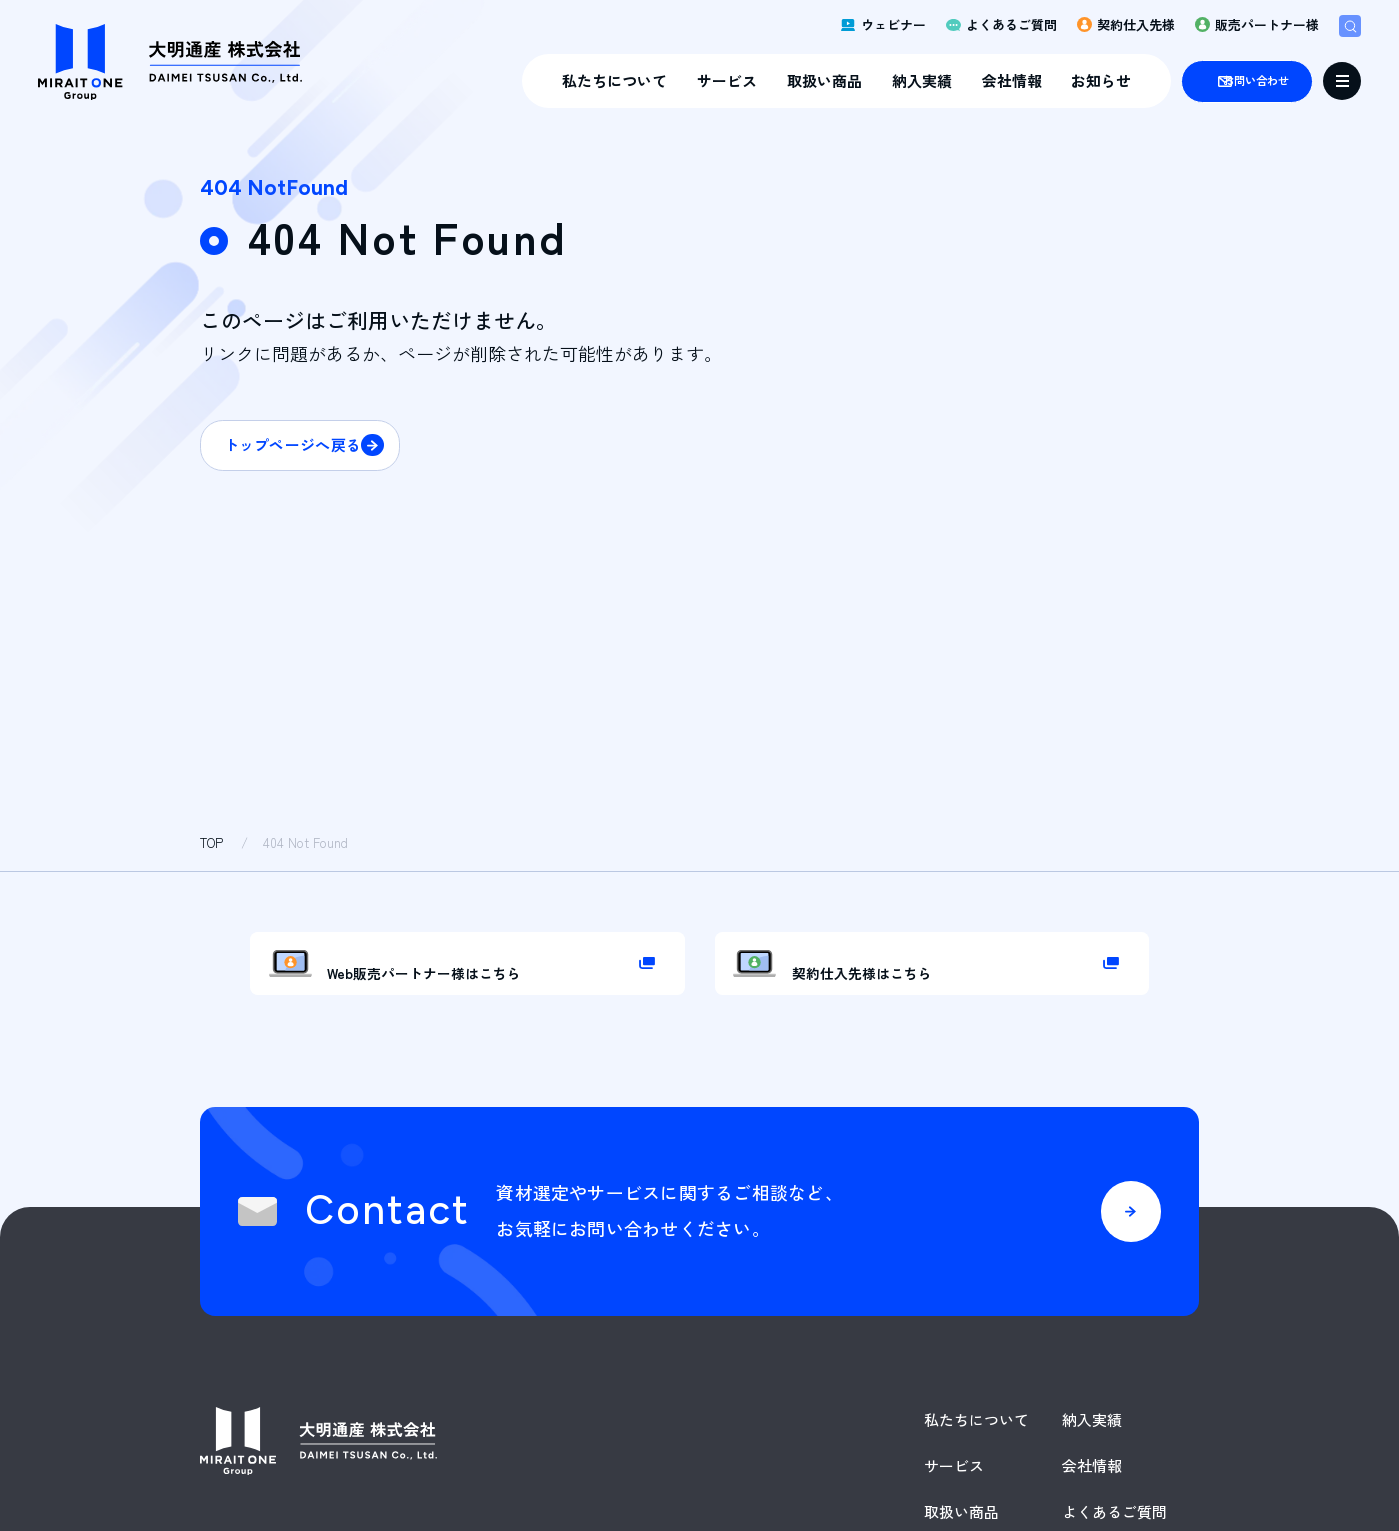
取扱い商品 (755, 86)
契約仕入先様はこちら (906, 987)
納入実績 (853, 86)
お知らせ (1033, 86)
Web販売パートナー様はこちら (477, 987)
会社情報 (943, 86)
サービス (658, 86)
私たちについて (545, 86)
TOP (211, 842)
